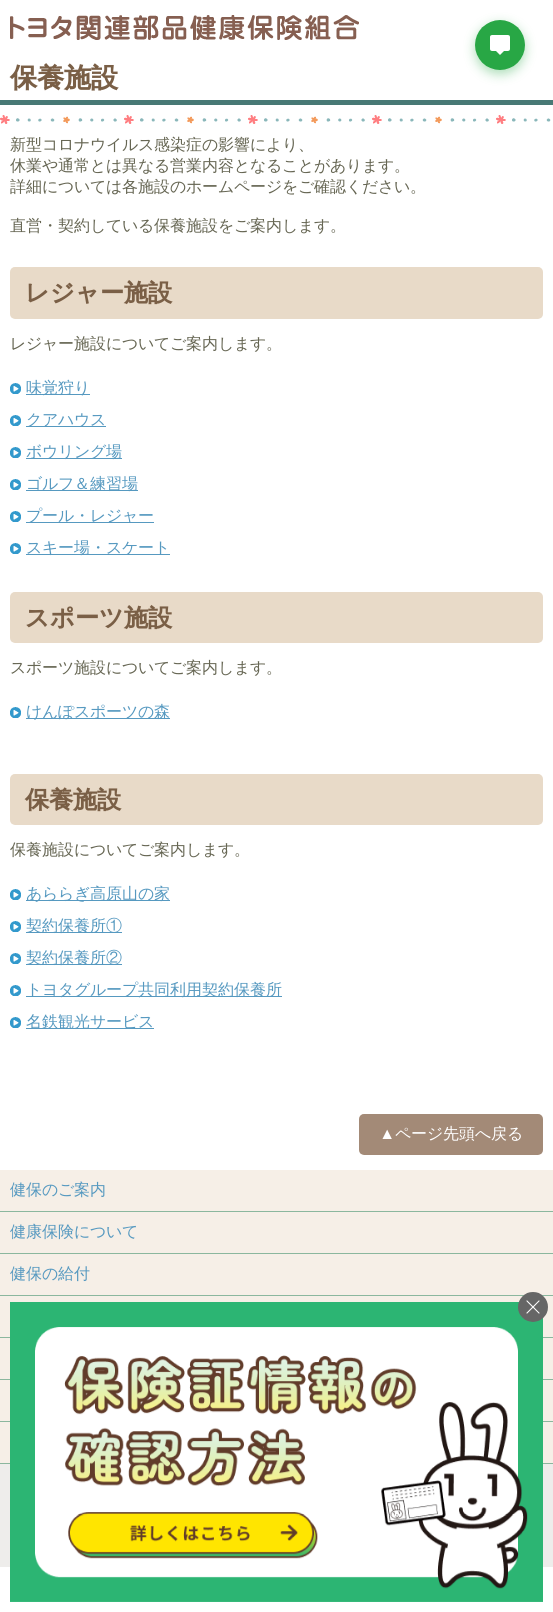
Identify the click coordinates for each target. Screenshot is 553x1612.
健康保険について (74, 1231)
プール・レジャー (90, 515)
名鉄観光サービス (90, 1021)
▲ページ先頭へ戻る (451, 1133)
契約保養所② (74, 957)
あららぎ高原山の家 (98, 893)
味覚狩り (58, 387)
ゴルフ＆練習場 (82, 483)
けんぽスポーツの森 (98, 711)
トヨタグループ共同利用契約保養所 (154, 989)
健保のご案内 (58, 1189)
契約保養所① (74, 925)
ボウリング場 (74, 451)
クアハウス (66, 419)
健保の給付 (50, 1273)
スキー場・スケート (98, 547)
